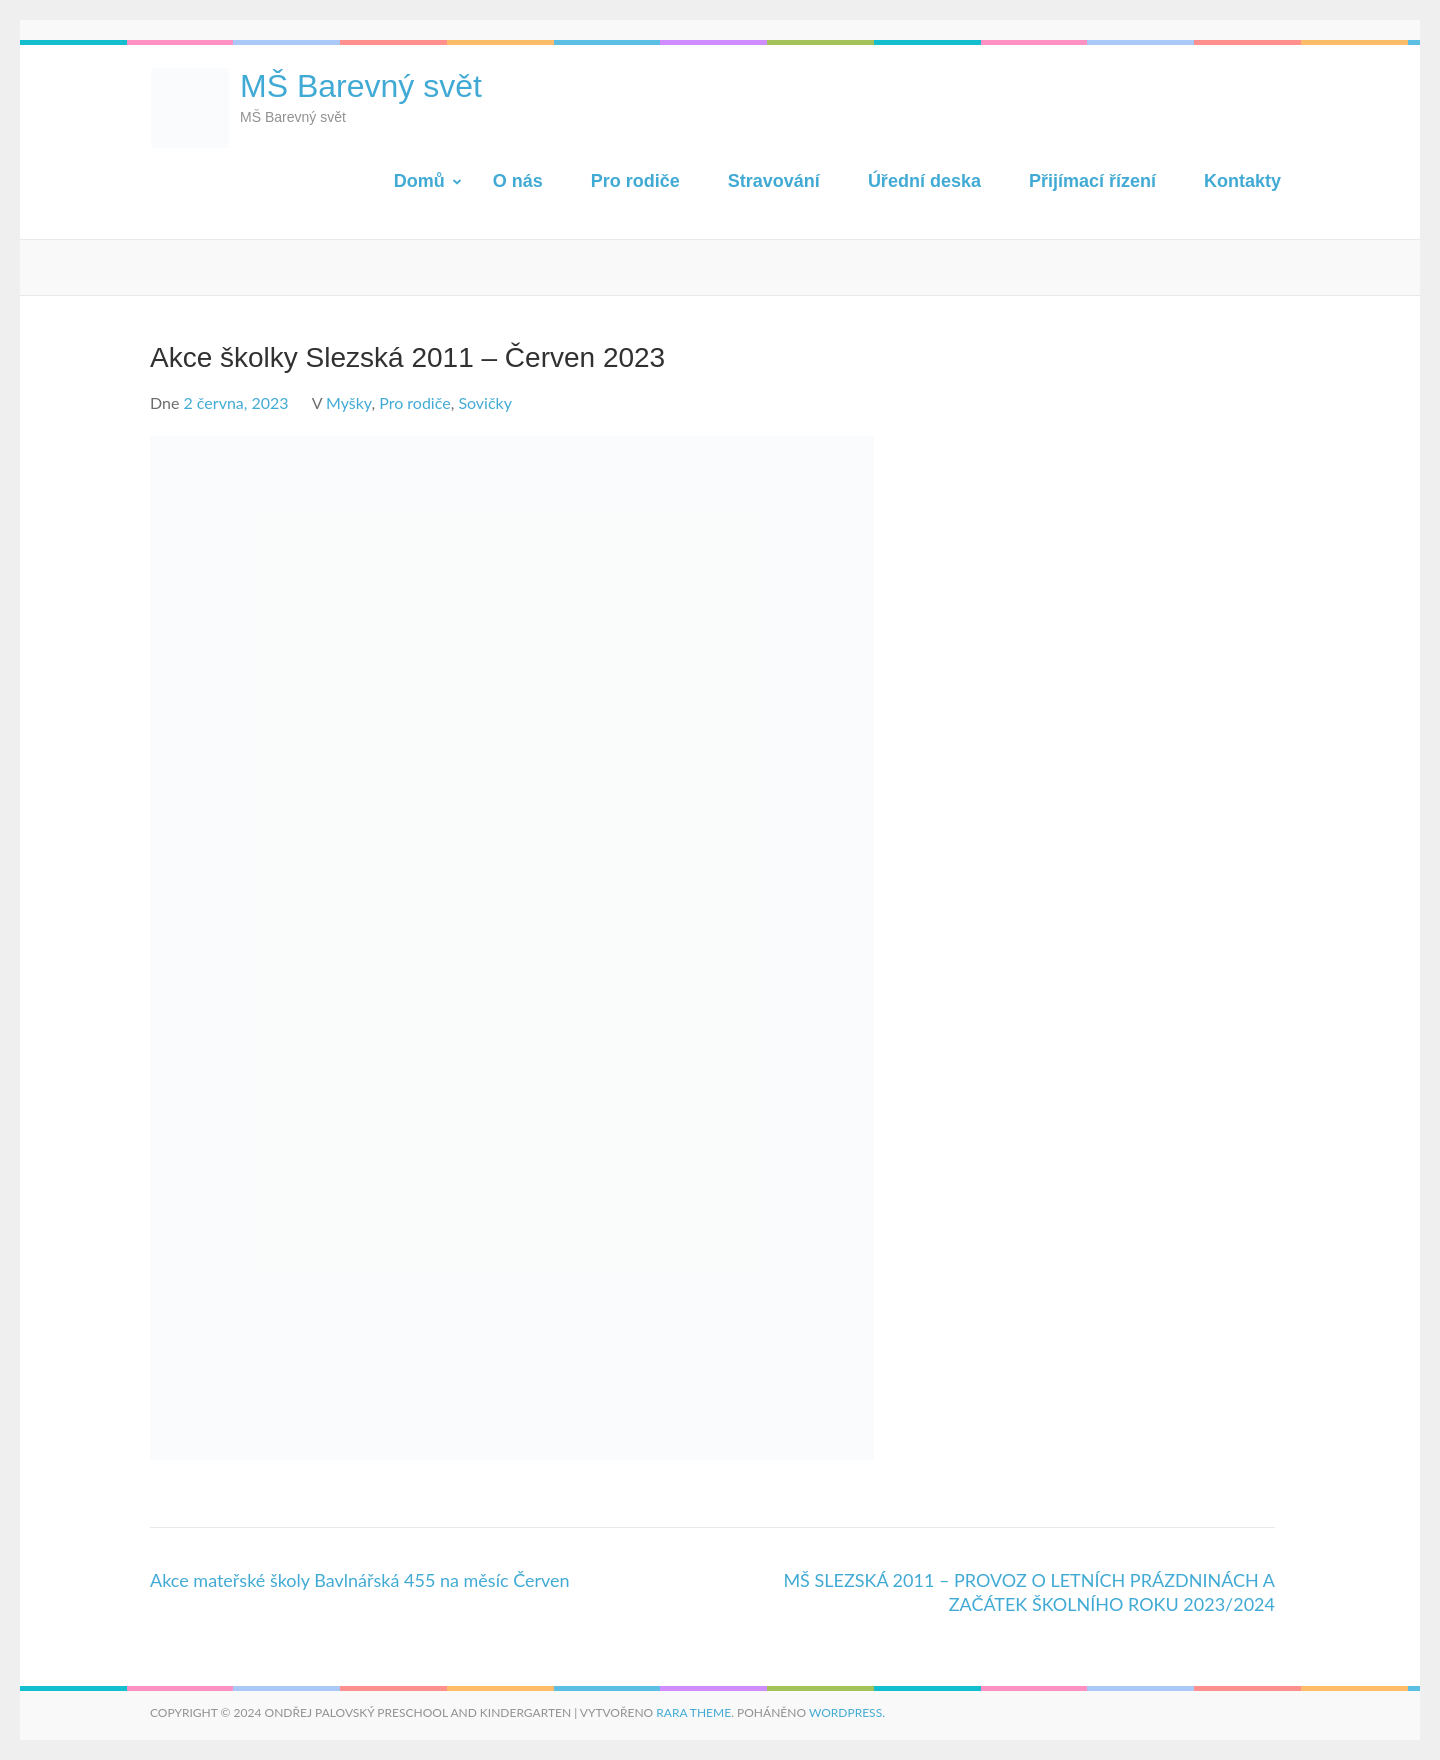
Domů (419, 181)
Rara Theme (693, 1712)
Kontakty (1242, 181)
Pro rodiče (635, 181)
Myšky (348, 402)
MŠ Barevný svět (361, 86)
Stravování (774, 181)
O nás (518, 181)
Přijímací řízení (1092, 181)
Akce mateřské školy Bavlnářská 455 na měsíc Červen (360, 1580)
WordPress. (847, 1712)
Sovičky (485, 402)
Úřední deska (924, 181)
